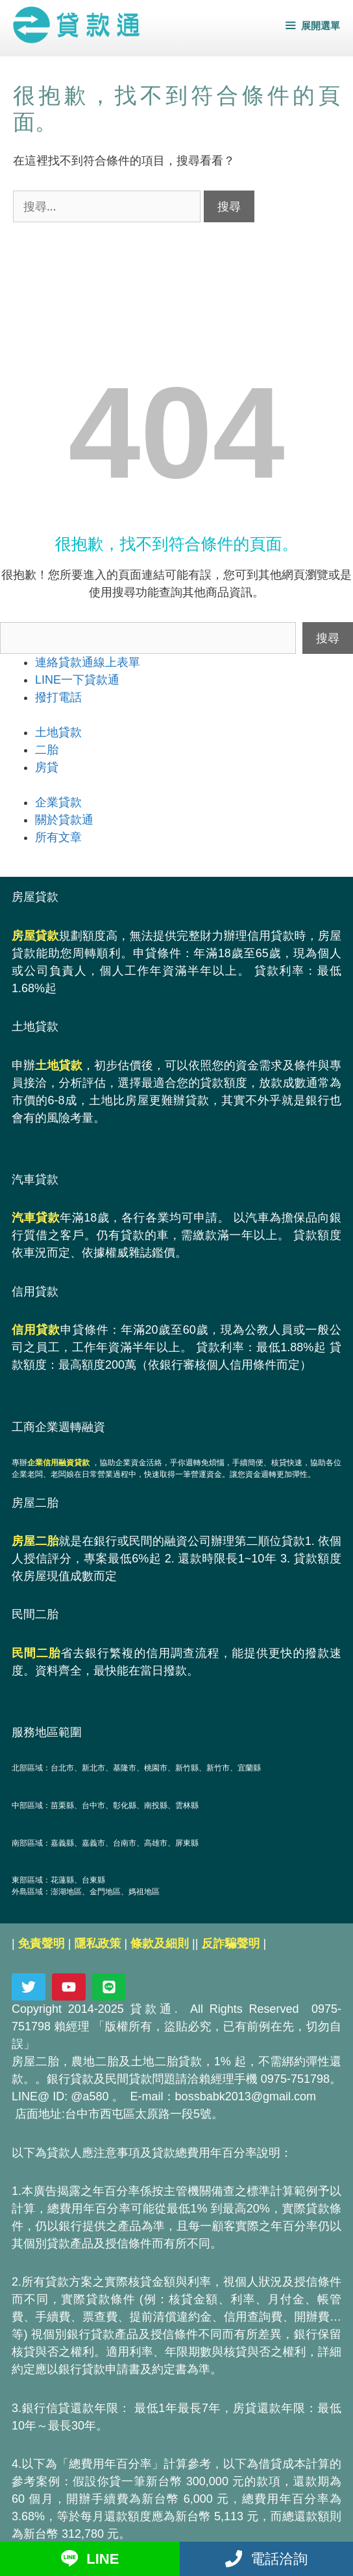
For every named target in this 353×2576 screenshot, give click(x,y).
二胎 (46, 749)
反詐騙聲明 (230, 1943)
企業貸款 (58, 802)
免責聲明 (41, 1943)
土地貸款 (58, 732)
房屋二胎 (35, 1541)
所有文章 (58, 837)
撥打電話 (58, 697)
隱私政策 (97, 1943)
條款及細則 (159, 1943)
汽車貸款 (36, 1217)
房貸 (46, 767)
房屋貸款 (35, 935)
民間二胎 (36, 1653)
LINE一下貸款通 (77, 679)
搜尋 (327, 637)
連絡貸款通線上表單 (87, 662)
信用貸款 (36, 1329)
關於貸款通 (64, 819)
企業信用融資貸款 (58, 1462)
